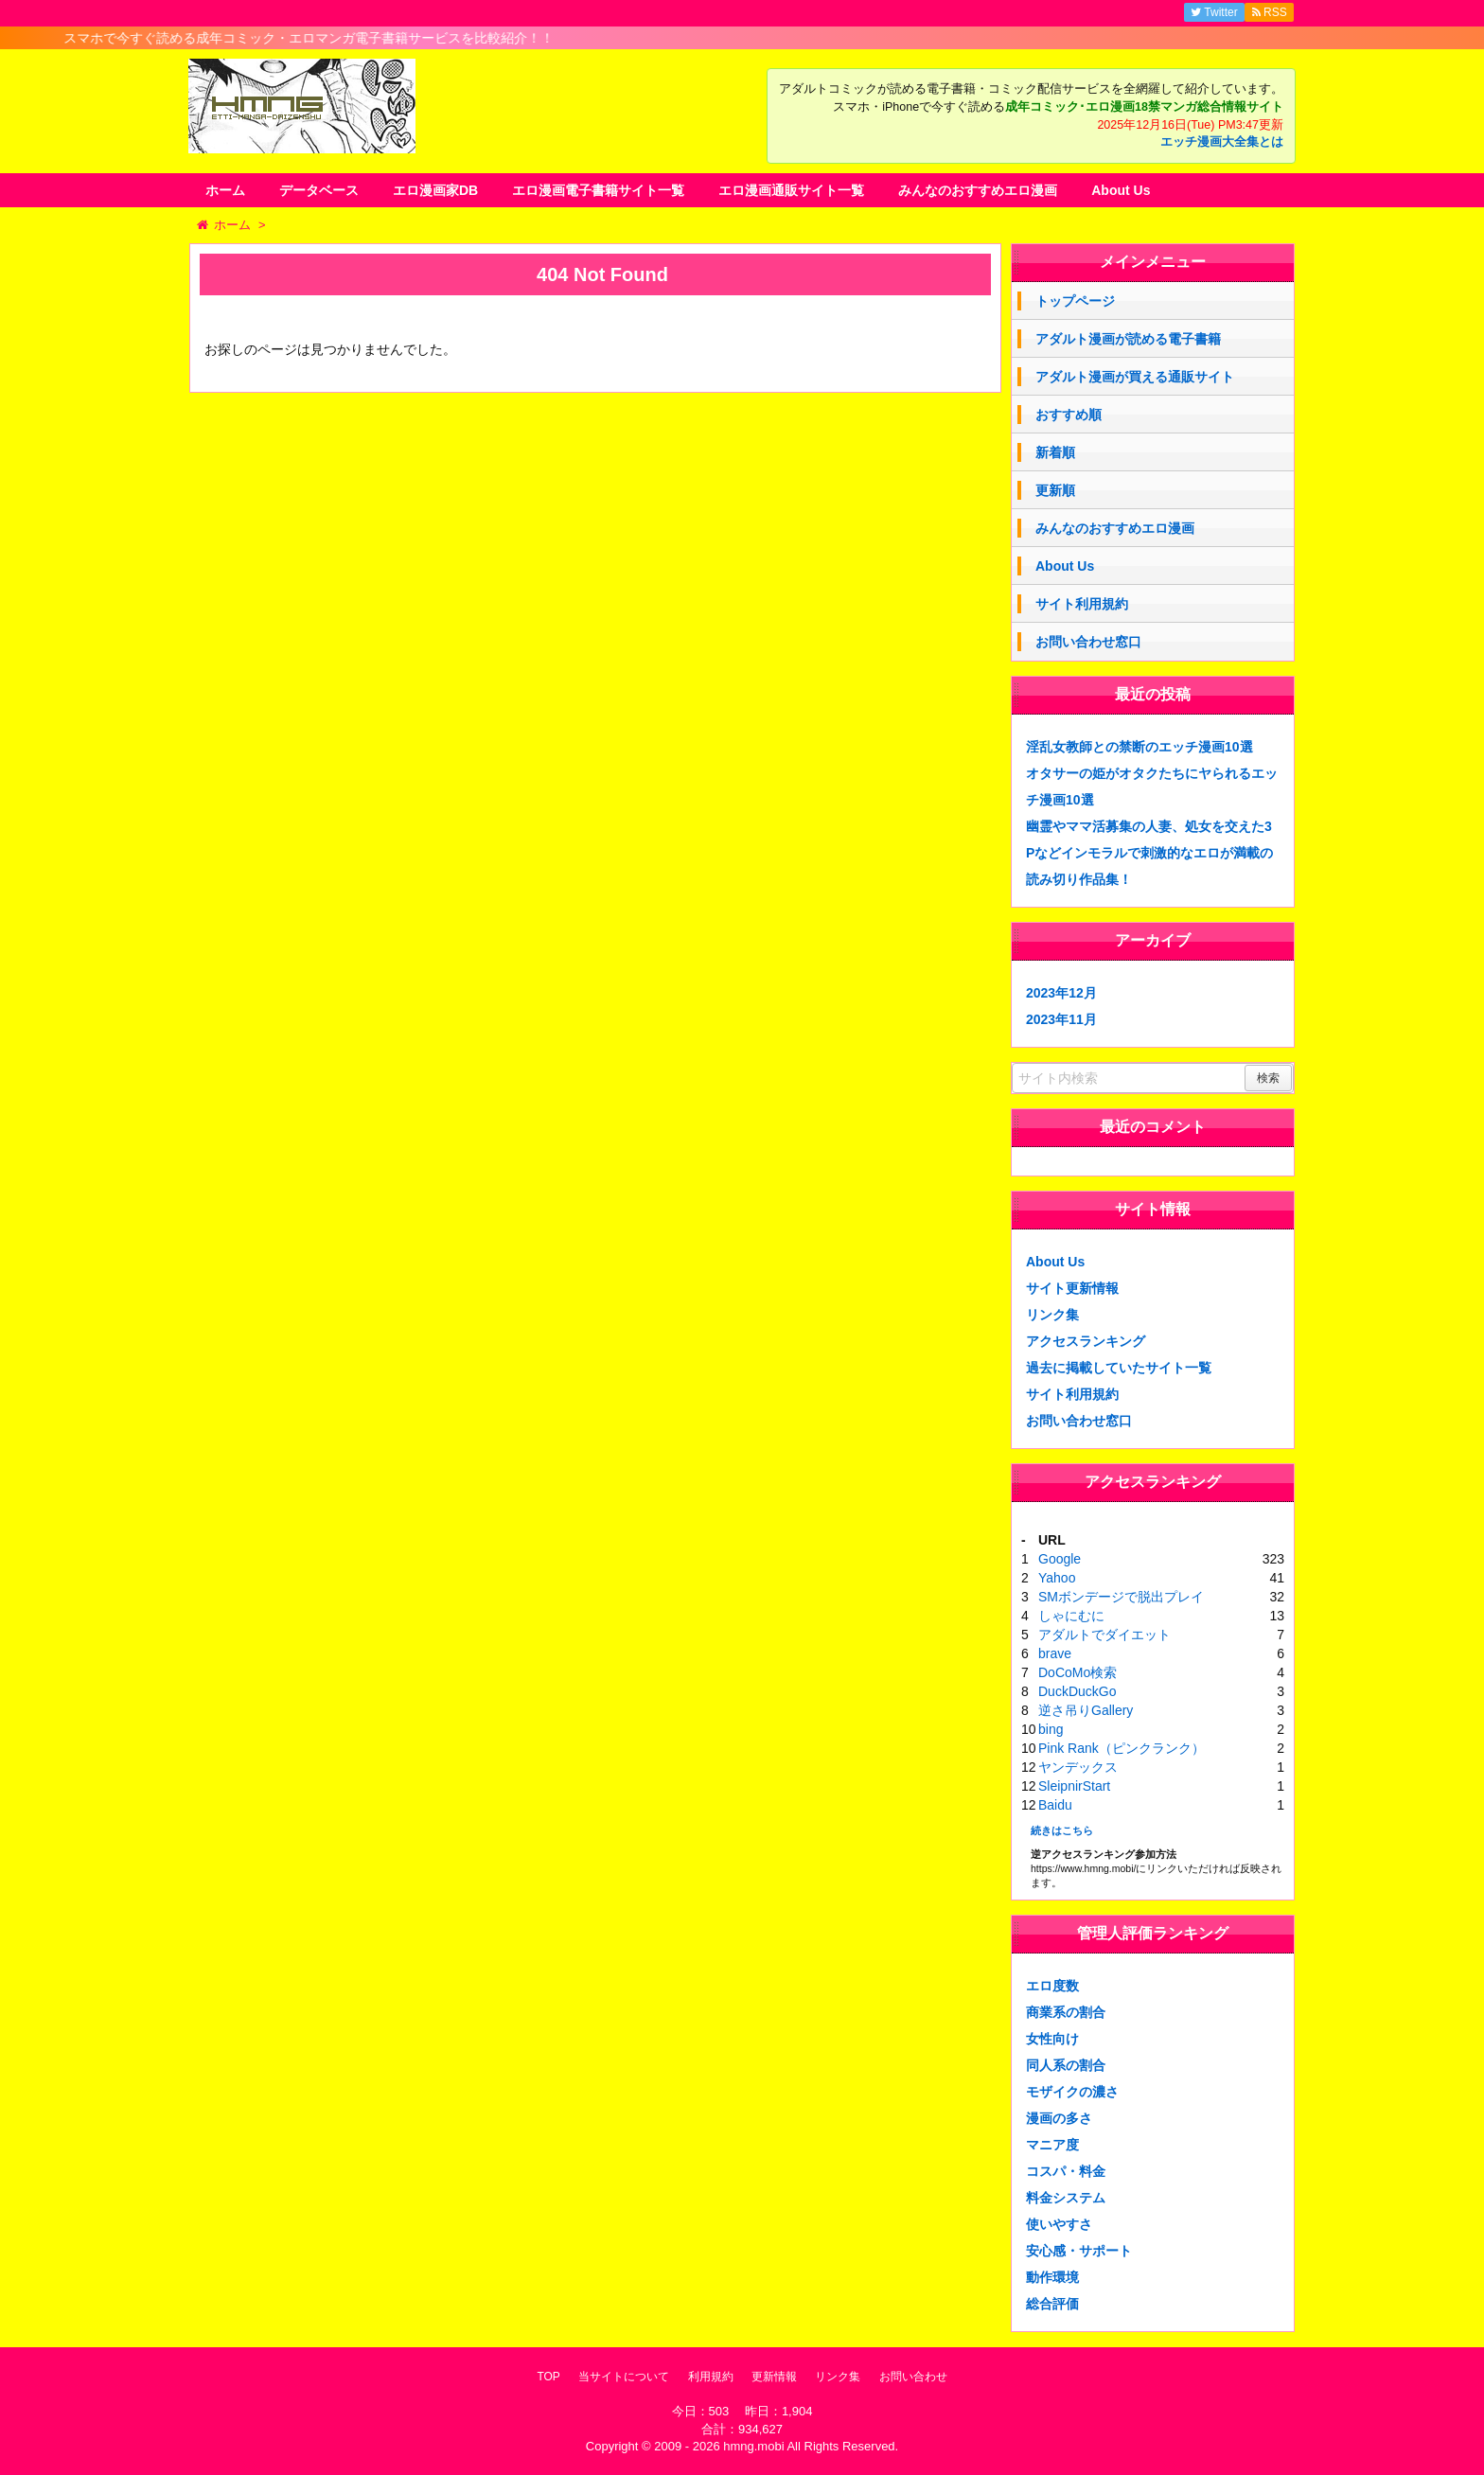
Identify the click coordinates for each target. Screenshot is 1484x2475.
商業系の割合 (1065, 2012)
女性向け (1052, 2038)
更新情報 (774, 2376)
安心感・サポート (1079, 2250)
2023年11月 (1061, 1019)
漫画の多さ (1059, 2118)
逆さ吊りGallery (1085, 1710)
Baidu (1055, 1804)
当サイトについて (623, 2376)
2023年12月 (1061, 992)
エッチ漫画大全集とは (1221, 142)
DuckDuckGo (1077, 1691)
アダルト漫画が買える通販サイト (1134, 376)
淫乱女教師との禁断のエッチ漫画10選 (1139, 746)
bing (1050, 1729)
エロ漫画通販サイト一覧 (791, 190)
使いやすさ (1059, 2224)
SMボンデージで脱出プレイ (1121, 1596)
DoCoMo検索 (1077, 1672)
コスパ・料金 (1065, 2171)
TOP (548, 2376)
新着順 (1055, 452)
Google (1059, 1558)
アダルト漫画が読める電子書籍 (1128, 338)
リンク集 (1052, 1314)
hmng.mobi (753, 2446)
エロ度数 (1052, 1985)
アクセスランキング (1085, 1341)
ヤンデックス (1078, 1767)
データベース (319, 190)
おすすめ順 (1068, 414)
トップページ (1075, 301)
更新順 (1055, 490)
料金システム (1065, 2197)
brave (1054, 1653)
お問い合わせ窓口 (1088, 641)
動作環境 (1052, 2277)
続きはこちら (1062, 1830)
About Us (1120, 190)
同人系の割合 (1065, 2065)
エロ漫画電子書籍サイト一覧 (598, 190)
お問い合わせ (913, 2376)
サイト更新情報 (1072, 1288)
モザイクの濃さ (1072, 2091)
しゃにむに (1071, 1615)
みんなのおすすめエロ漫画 (977, 190)
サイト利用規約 (1081, 603)
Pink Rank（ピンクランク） (1121, 1748)
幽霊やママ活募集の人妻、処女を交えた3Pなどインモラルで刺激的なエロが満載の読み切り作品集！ (1149, 853)
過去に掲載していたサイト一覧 (1118, 1367)
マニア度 (1052, 2144)
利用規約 (710, 2376)
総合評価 (1052, 2303)
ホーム (225, 190)
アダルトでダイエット (1104, 1634)
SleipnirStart (1074, 1786)
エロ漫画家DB (435, 190)
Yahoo (1056, 1577)
